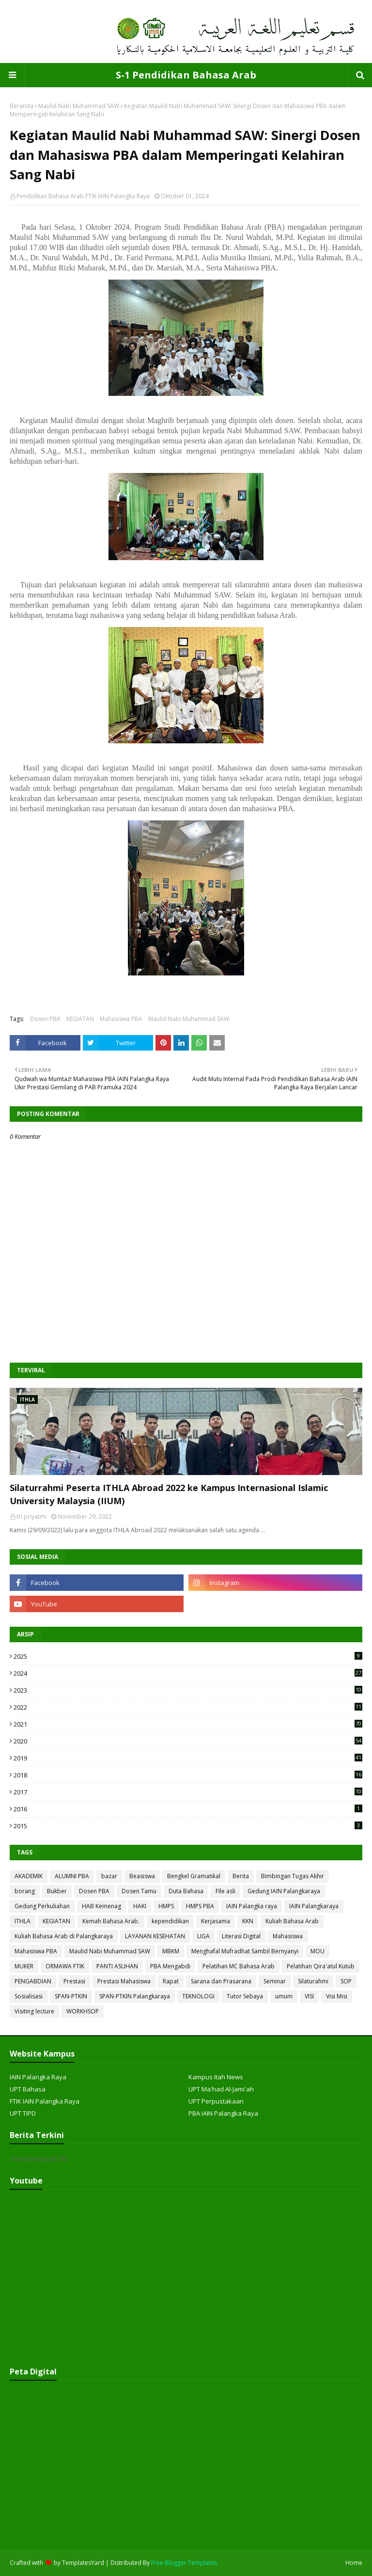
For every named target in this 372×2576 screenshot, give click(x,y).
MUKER (24, 1966)
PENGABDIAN (33, 1981)
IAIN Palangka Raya (38, 2077)
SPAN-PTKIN (71, 1996)
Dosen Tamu (139, 1891)
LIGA (203, 1936)
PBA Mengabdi (170, 1966)
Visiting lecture (34, 2011)
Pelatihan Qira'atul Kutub (321, 1966)
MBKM (170, 1951)
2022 (188, 1707)
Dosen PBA (45, 1019)
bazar (109, 1876)
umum (284, 1996)
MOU (317, 1951)
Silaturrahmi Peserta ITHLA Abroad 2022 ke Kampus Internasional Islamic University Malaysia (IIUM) (169, 1494)
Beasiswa (142, 1876)
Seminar (275, 1981)
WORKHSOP (82, 2011)
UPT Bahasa (28, 2089)
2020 (188, 1741)
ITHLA (23, 1921)
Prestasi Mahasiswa (124, 1981)
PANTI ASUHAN (117, 1966)
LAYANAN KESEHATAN (155, 1936)
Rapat (171, 1981)
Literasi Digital (241, 1936)
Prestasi (74, 1981)
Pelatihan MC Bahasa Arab (238, 1966)
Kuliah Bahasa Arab (292, 1921)
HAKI (139, 1906)
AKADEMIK (29, 1876)
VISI (309, 1996)
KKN (247, 1921)
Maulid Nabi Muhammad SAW (78, 106)
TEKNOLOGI (198, 1996)
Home (353, 2563)
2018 (188, 1775)
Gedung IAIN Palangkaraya (284, 1891)
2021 (188, 1724)
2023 (188, 1690)
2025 (188, 1656)
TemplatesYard (83, 2563)
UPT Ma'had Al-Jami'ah (221, 2089)
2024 (188, 1673)
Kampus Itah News (215, 2077)
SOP (346, 1981)
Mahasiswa (288, 1936)
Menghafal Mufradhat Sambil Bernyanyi (244, 1951)
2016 (188, 1809)
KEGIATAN (80, 1019)
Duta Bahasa (186, 1891)
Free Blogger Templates (184, 2563)
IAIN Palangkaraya (314, 1906)
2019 (188, 1758)
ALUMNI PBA (72, 1876)
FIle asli (225, 1891)
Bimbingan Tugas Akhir (292, 1876)
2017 (188, 1792)
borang (25, 1891)
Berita (240, 1876)
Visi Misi (336, 1996)
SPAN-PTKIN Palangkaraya (134, 1996)
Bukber (57, 1891)
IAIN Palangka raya (251, 1906)
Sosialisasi (29, 1996)
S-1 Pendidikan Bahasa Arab (186, 74)
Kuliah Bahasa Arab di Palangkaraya (64, 1936)
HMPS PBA (200, 1906)
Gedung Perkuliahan (42, 1906)
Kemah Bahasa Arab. (111, 1921)
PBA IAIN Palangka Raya (223, 2113)
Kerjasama (215, 1921)
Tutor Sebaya (245, 1996)
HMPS (166, 1906)
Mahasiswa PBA (121, 1019)
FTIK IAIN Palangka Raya (44, 2101)
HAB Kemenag (101, 1906)
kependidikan (170, 1921)
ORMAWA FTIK (65, 1966)
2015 (188, 1826)
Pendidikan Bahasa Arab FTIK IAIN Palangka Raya (83, 196)
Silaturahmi (313, 1981)
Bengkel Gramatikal (193, 1876)
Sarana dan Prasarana (221, 1981)
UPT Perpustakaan (216, 2101)
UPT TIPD (23, 2113)
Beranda (21, 106)
